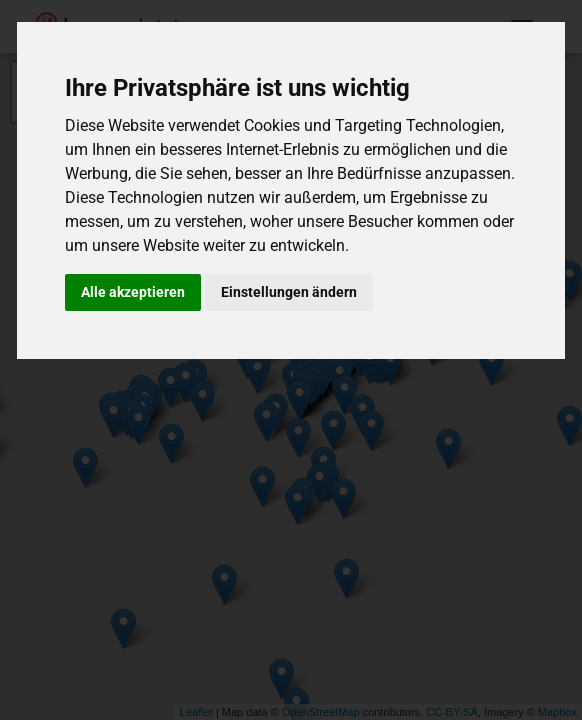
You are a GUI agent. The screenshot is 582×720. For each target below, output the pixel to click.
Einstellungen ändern (289, 292)
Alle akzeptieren (133, 292)
